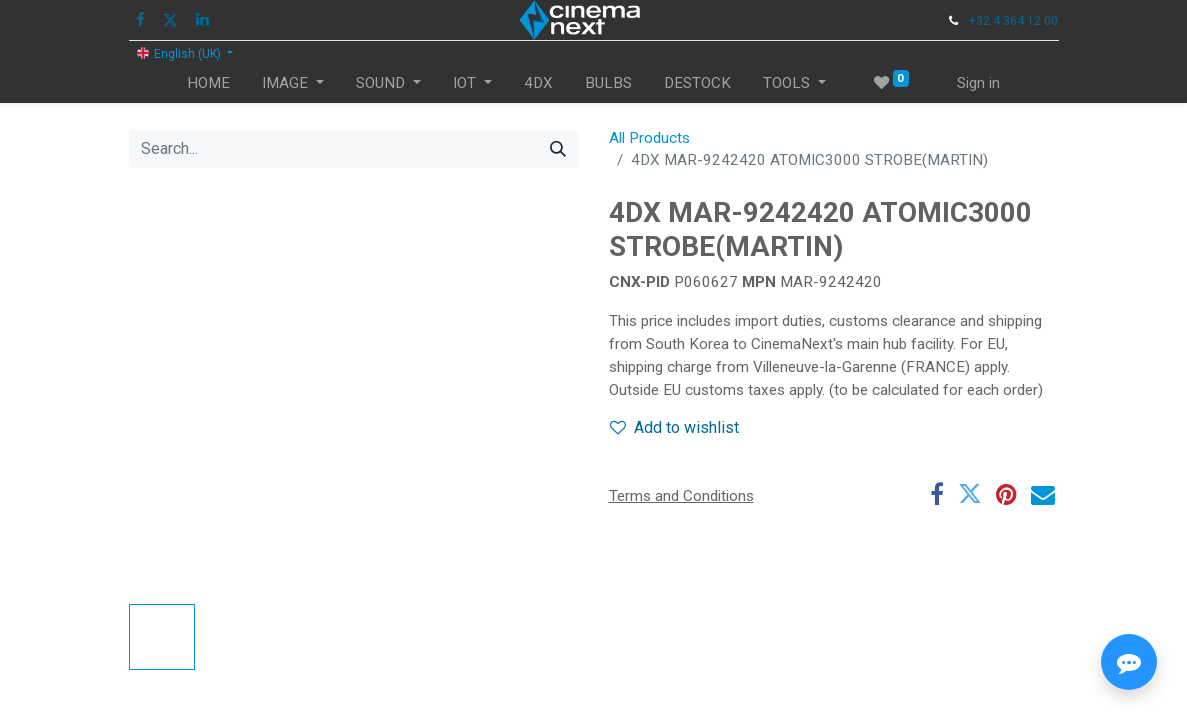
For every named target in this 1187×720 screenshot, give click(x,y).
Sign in (978, 83)
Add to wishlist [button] (674, 427)
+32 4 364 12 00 (1013, 21)
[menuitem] (208, 83)
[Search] (558, 149)
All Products (649, 138)
